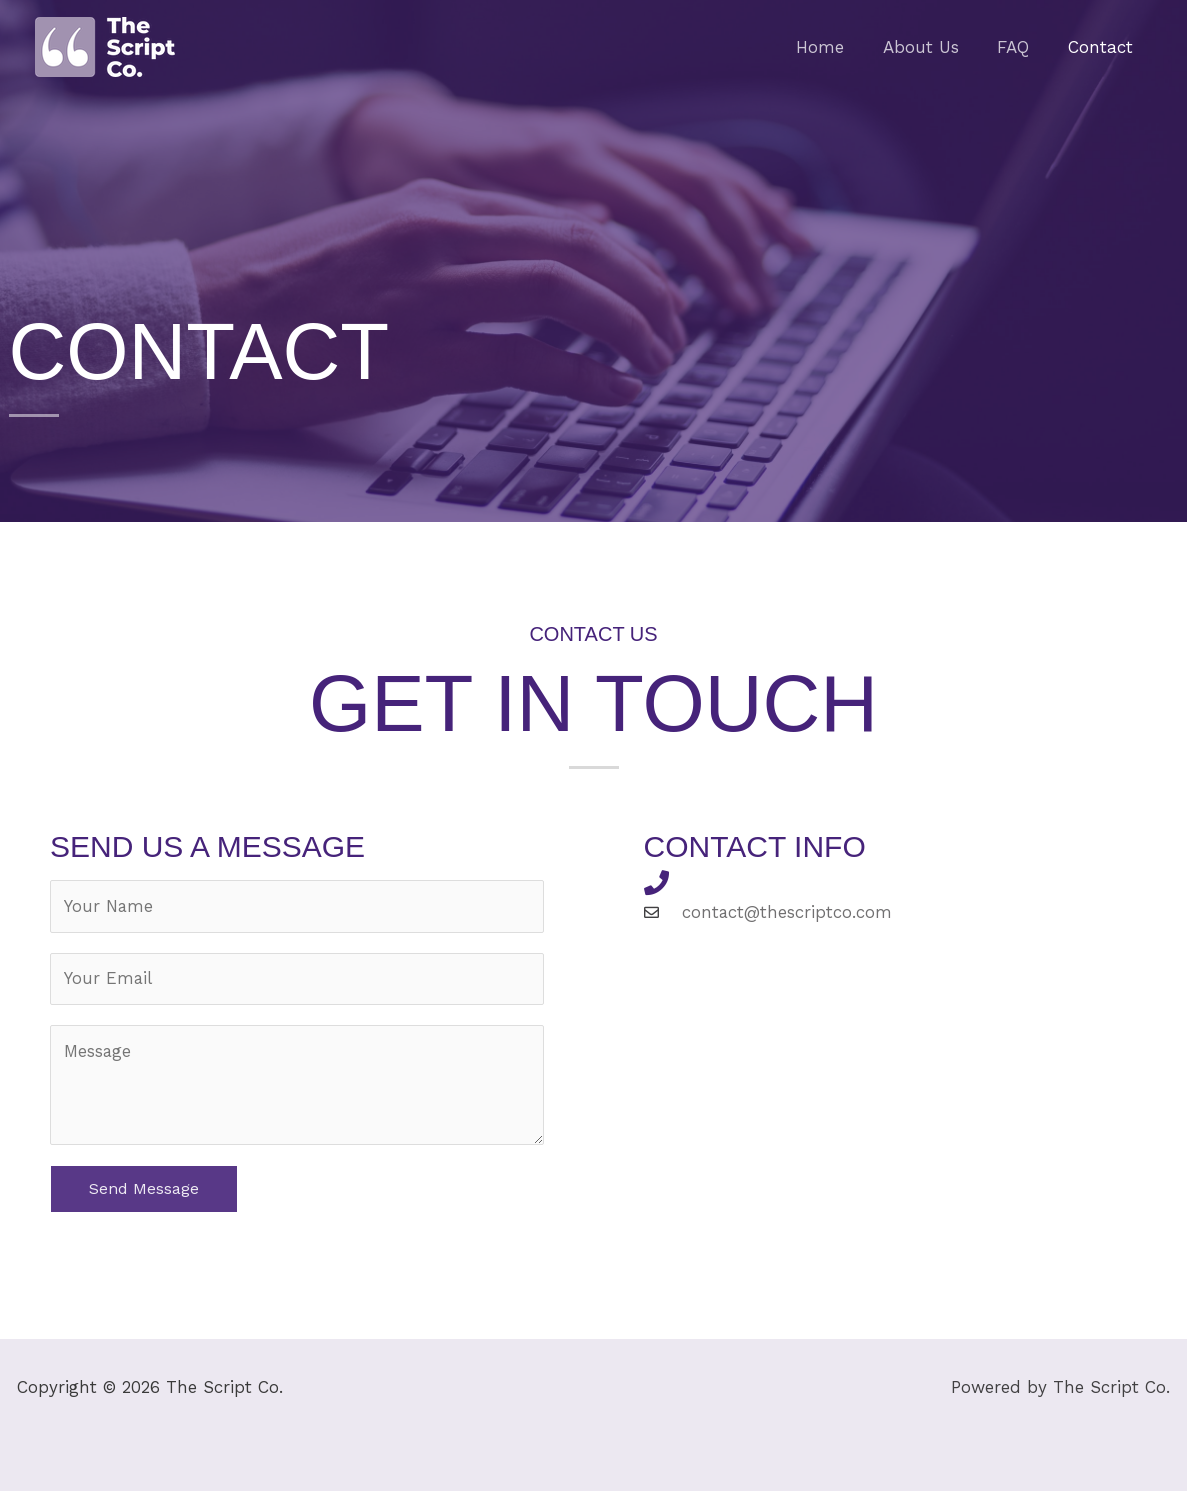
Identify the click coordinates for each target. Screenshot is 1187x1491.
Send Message (144, 1189)
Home (836, 47)
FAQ (1020, 47)
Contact (1102, 47)
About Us (932, 47)
